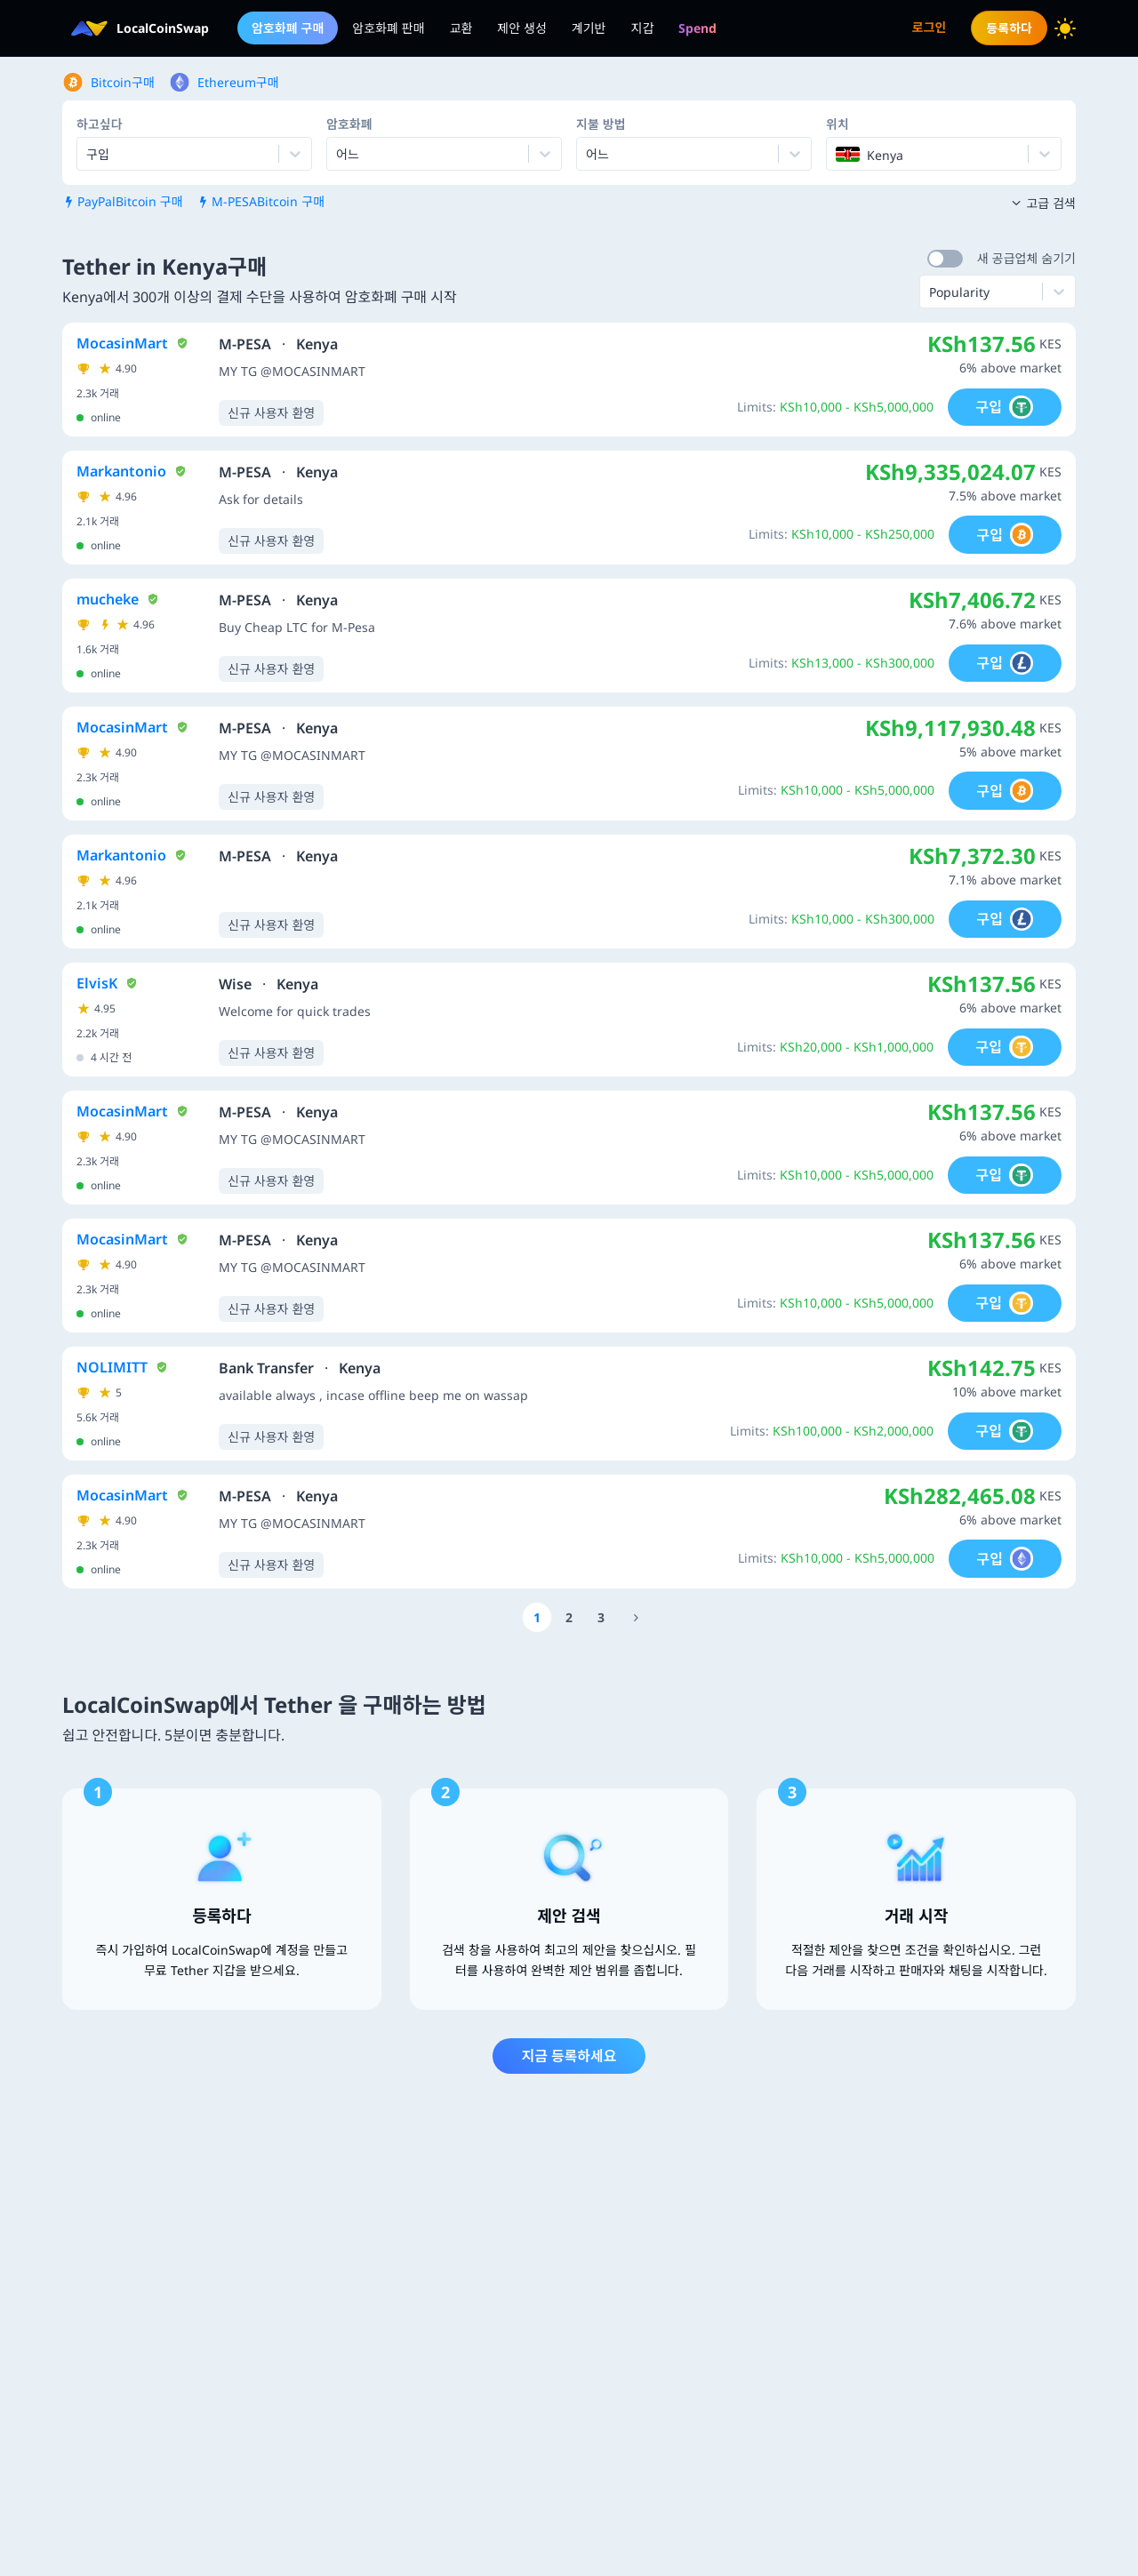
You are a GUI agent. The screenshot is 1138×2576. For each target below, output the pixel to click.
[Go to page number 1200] (636, 1617)
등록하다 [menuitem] (1009, 28)
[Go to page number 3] (601, 1617)
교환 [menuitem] (461, 28)
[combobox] (338, 153)
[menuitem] (697, 28)
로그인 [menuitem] (929, 27)
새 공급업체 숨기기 (1026, 258)
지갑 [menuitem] (642, 28)
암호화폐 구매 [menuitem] (288, 28)
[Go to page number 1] (537, 1617)
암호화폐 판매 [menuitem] (388, 28)
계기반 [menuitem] (589, 28)
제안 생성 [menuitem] (522, 28)
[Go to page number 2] (569, 1617)
